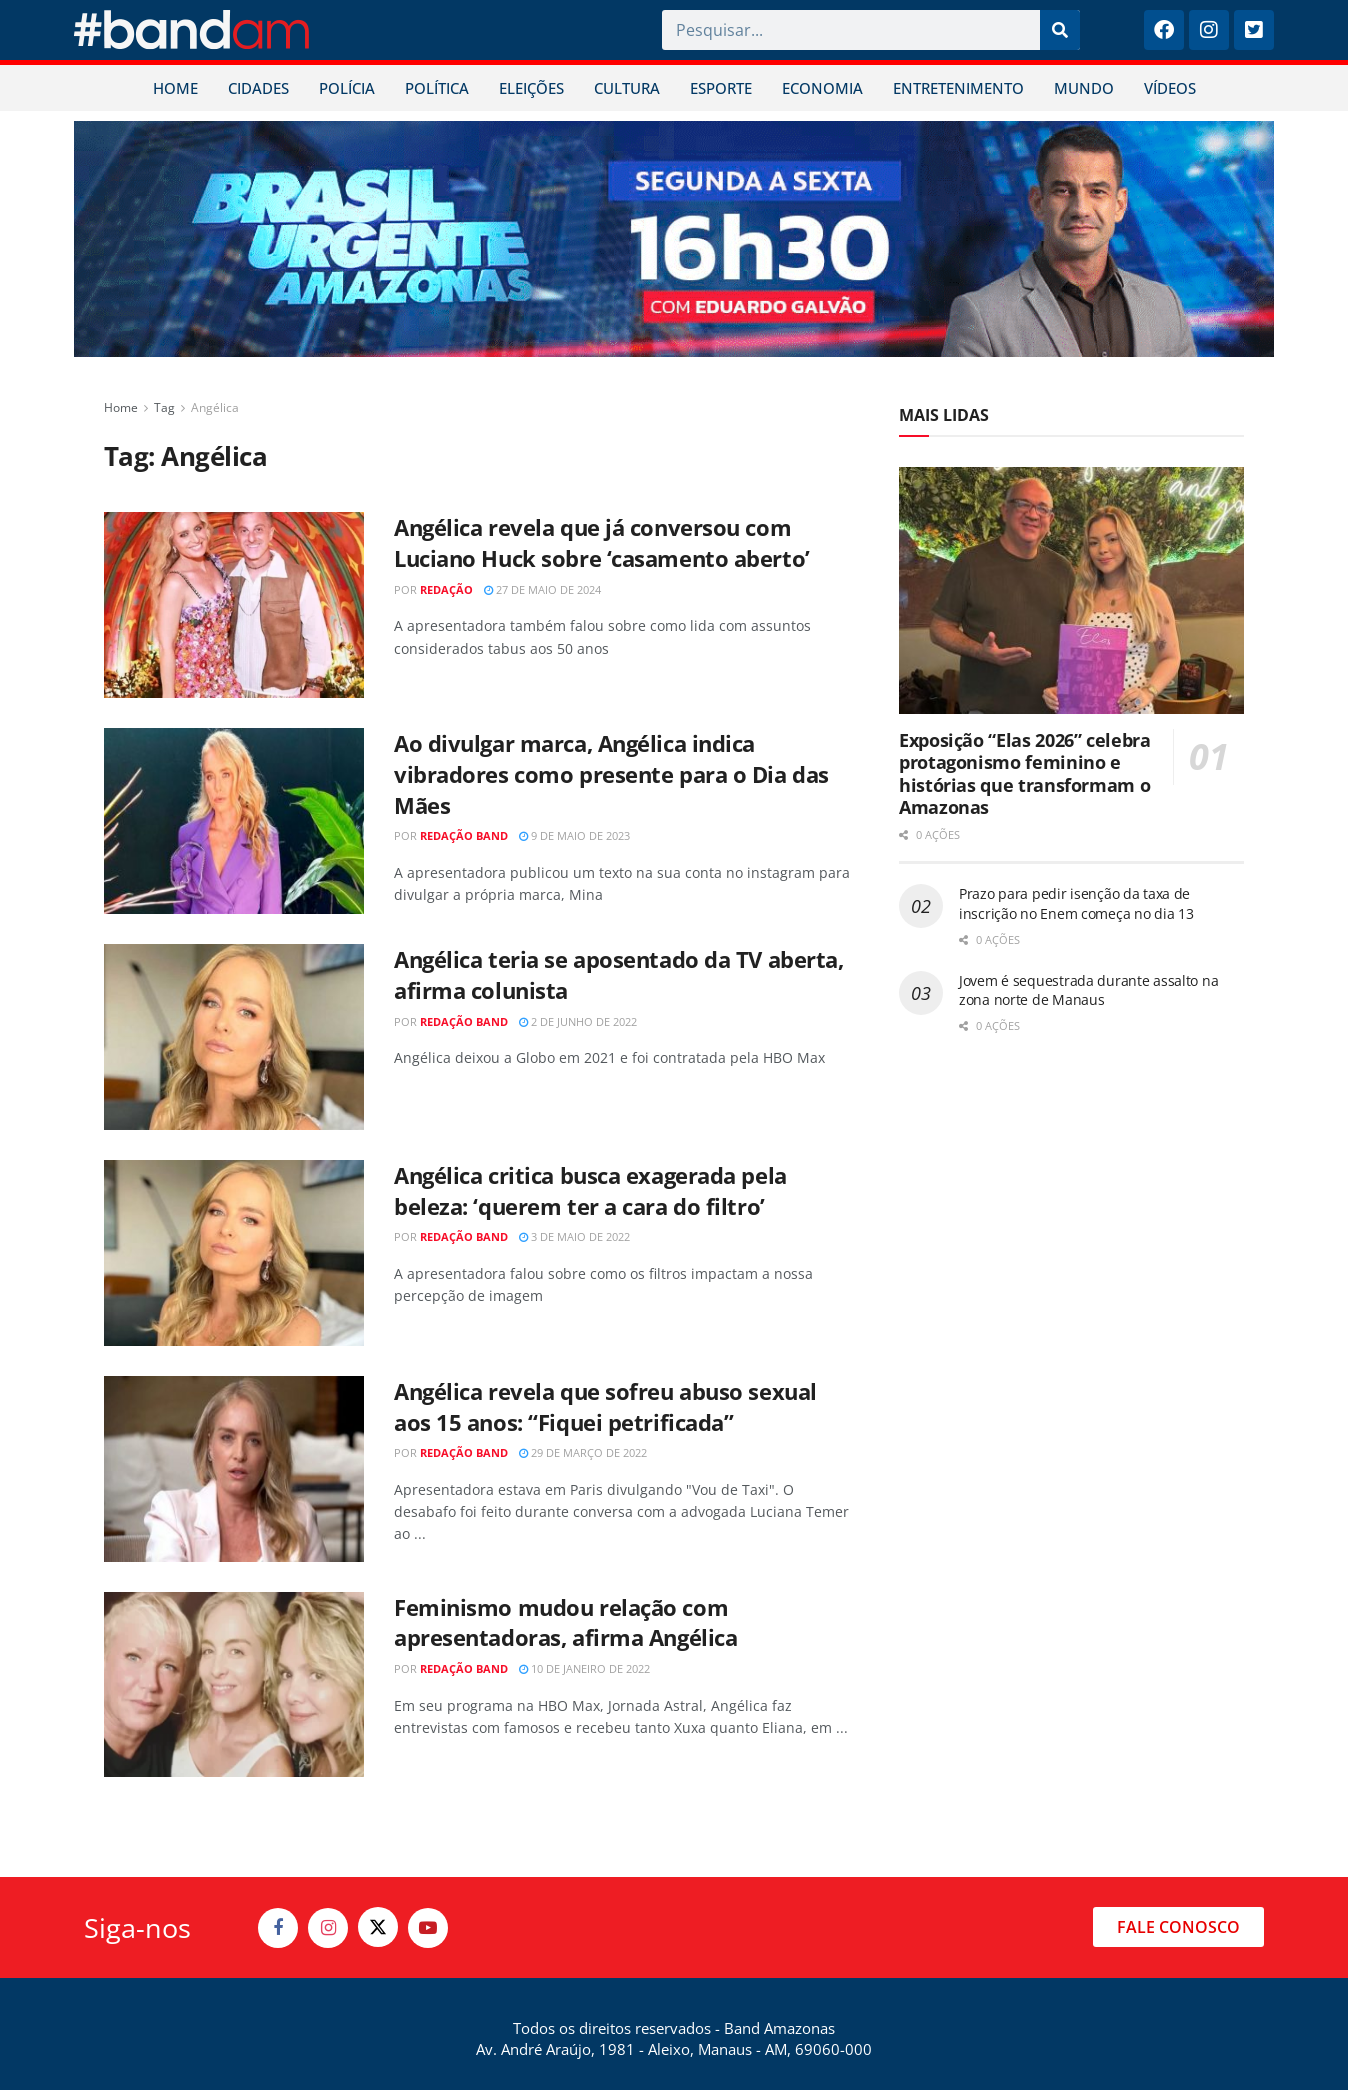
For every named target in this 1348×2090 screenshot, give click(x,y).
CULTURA (627, 88)
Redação (446, 589)
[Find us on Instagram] (328, 1928)
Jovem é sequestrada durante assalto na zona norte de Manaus (1088, 990)
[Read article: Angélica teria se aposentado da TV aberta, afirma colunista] (234, 1037)
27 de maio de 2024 (542, 589)
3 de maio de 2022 (574, 1236)
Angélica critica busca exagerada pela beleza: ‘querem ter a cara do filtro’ (590, 1190)
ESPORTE (721, 88)
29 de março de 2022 (583, 1452)
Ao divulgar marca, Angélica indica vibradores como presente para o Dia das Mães (611, 774)
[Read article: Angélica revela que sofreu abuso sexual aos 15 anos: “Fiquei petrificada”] (234, 1469)
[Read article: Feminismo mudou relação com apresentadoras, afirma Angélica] (234, 1685)
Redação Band (464, 835)
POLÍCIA (347, 88)
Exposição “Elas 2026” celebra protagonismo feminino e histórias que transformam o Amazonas (1025, 774)
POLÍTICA (437, 88)
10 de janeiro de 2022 (584, 1668)
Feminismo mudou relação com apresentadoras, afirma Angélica (565, 1622)
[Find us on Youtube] (428, 1928)
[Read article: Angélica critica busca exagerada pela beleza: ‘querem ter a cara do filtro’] (234, 1253)
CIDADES (258, 88)
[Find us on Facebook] (278, 1928)
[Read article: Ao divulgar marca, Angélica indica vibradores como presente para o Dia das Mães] (234, 821)
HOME (175, 88)
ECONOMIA (822, 88)
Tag (164, 407)
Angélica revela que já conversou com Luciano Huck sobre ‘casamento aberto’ (602, 542)
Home (121, 407)
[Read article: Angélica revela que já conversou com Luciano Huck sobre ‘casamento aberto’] (234, 605)
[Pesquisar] (1060, 30)
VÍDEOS (1170, 88)
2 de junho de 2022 (578, 1021)
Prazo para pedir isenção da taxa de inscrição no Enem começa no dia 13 (1076, 903)
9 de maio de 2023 (574, 835)
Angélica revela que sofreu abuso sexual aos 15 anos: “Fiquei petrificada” (605, 1406)
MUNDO (1084, 88)
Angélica (215, 407)
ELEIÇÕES (531, 88)
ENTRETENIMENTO (958, 88)
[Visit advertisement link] (674, 239)
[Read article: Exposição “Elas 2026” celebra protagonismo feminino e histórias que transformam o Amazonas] (1071, 590)
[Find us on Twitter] (378, 1927)
